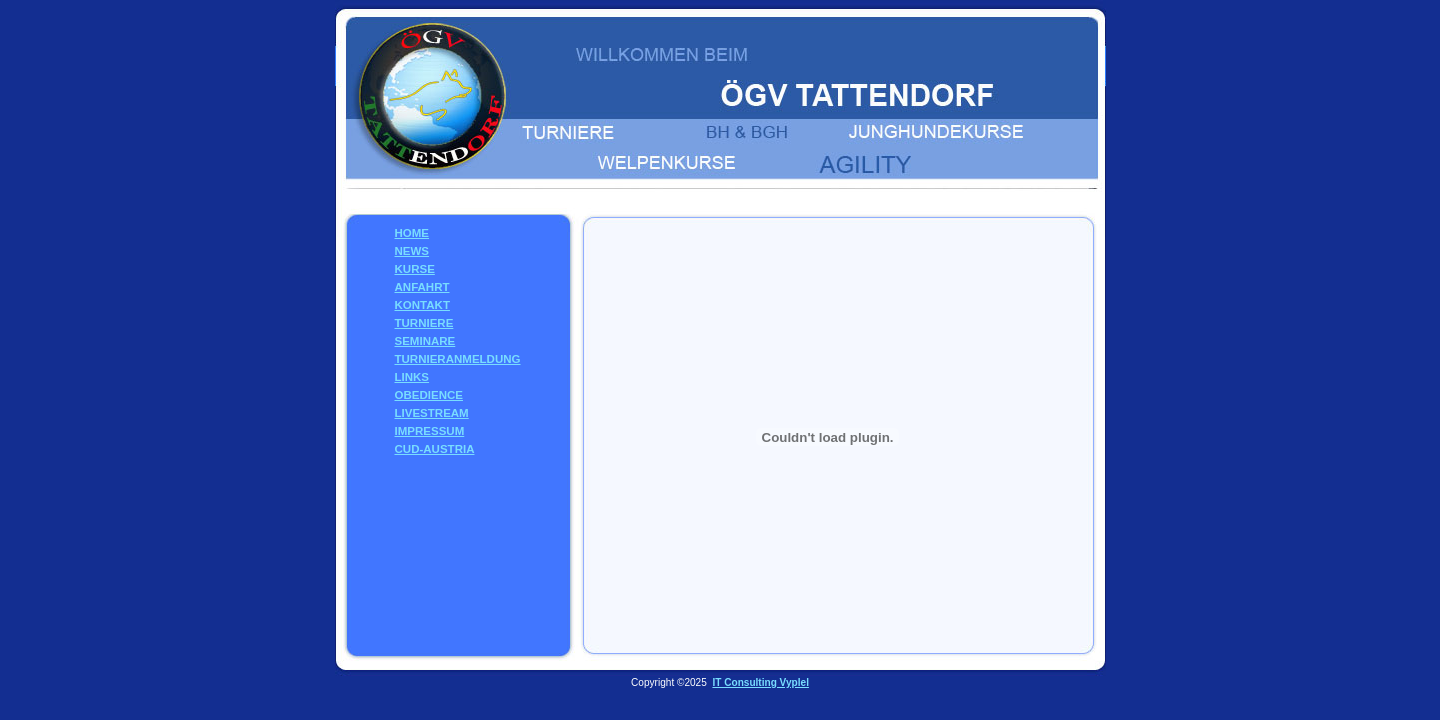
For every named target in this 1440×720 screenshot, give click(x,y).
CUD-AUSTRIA (435, 449)
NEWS (412, 251)
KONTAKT (422, 305)
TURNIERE (424, 323)
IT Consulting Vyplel (760, 682)
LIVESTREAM (432, 413)
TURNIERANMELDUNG (458, 359)
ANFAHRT (422, 287)
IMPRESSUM (430, 431)
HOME (412, 233)
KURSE (415, 269)
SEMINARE (425, 341)
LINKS (412, 377)
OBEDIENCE (429, 395)
